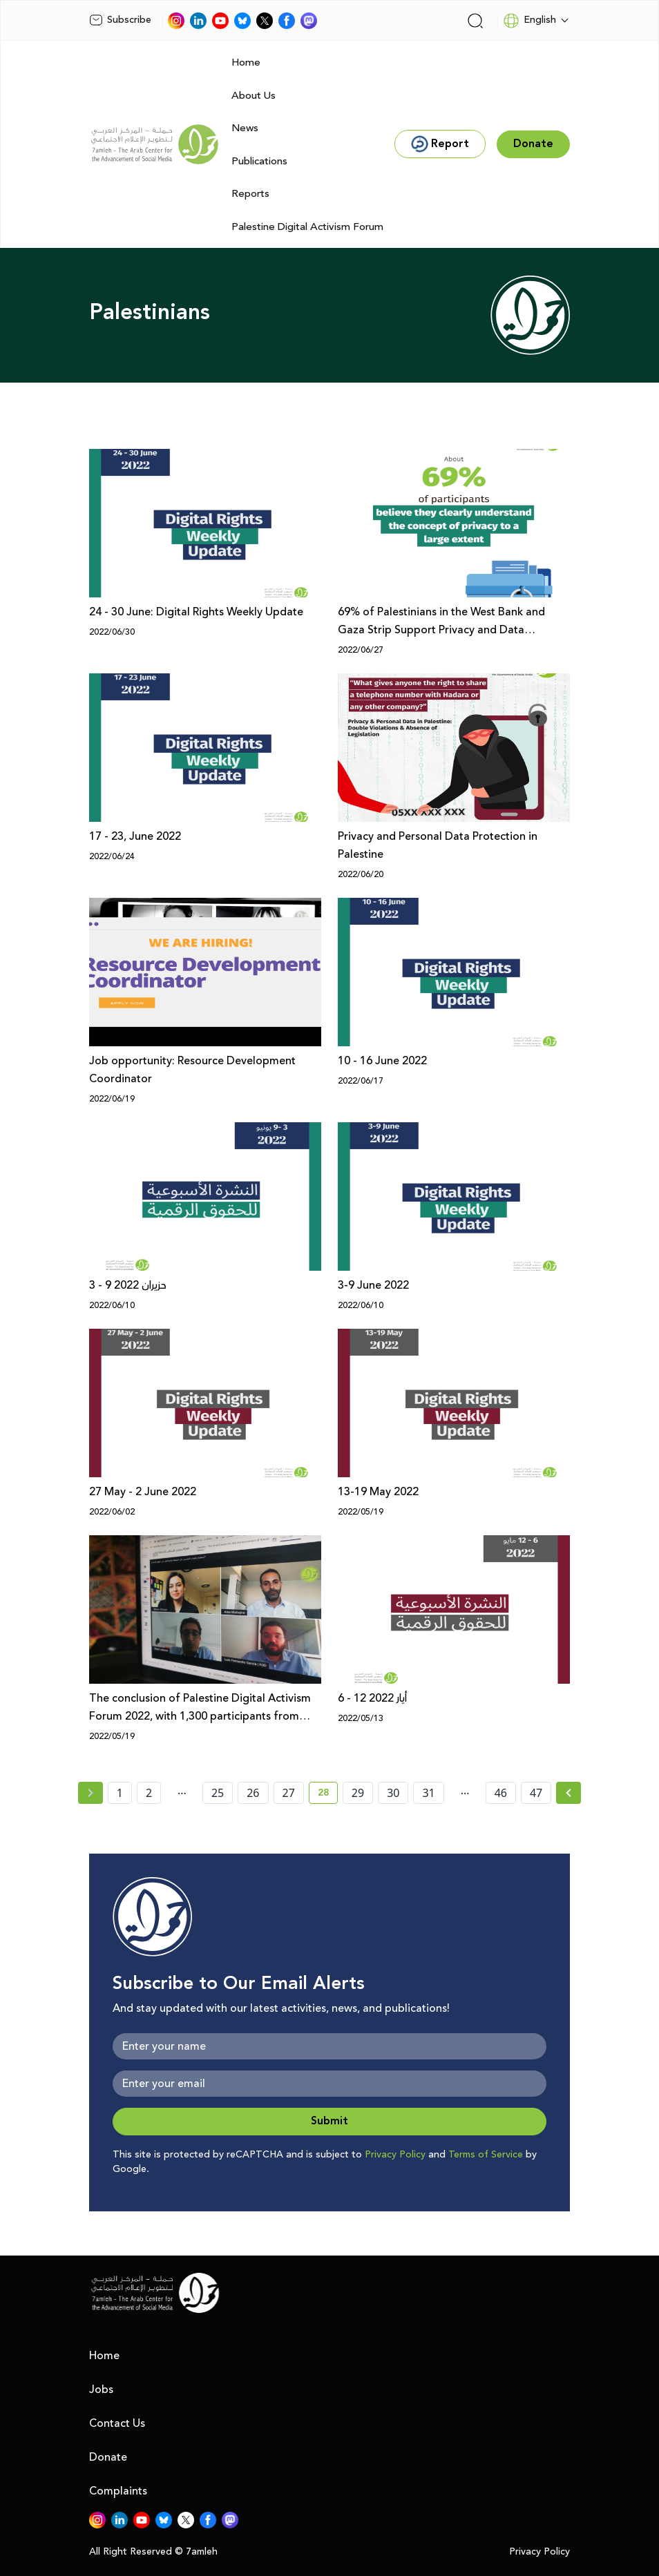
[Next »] (569, 1793)
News (244, 128)
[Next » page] (568, 1793)
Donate (108, 2457)
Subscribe (120, 20)
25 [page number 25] (217, 1792)
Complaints (118, 2491)
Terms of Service (485, 2154)
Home (245, 62)
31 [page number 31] (428, 1792)
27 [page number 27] (289, 1792)
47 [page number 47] (536, 1792)
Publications (259, 161)
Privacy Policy (395, 2154)
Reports (250, 194)
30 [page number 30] (393, 1792)
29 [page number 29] (358, 1792)
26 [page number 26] (253, 1792)
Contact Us (117, 2423)
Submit (329, 2121)
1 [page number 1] (120, 1792)
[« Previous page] (90, 1793)
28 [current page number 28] (328, 1795)
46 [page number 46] (501, 1792)
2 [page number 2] (149, 1792)
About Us (253, 96)
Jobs (101, 2389)
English (529, 20)
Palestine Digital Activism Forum (307, 227)
